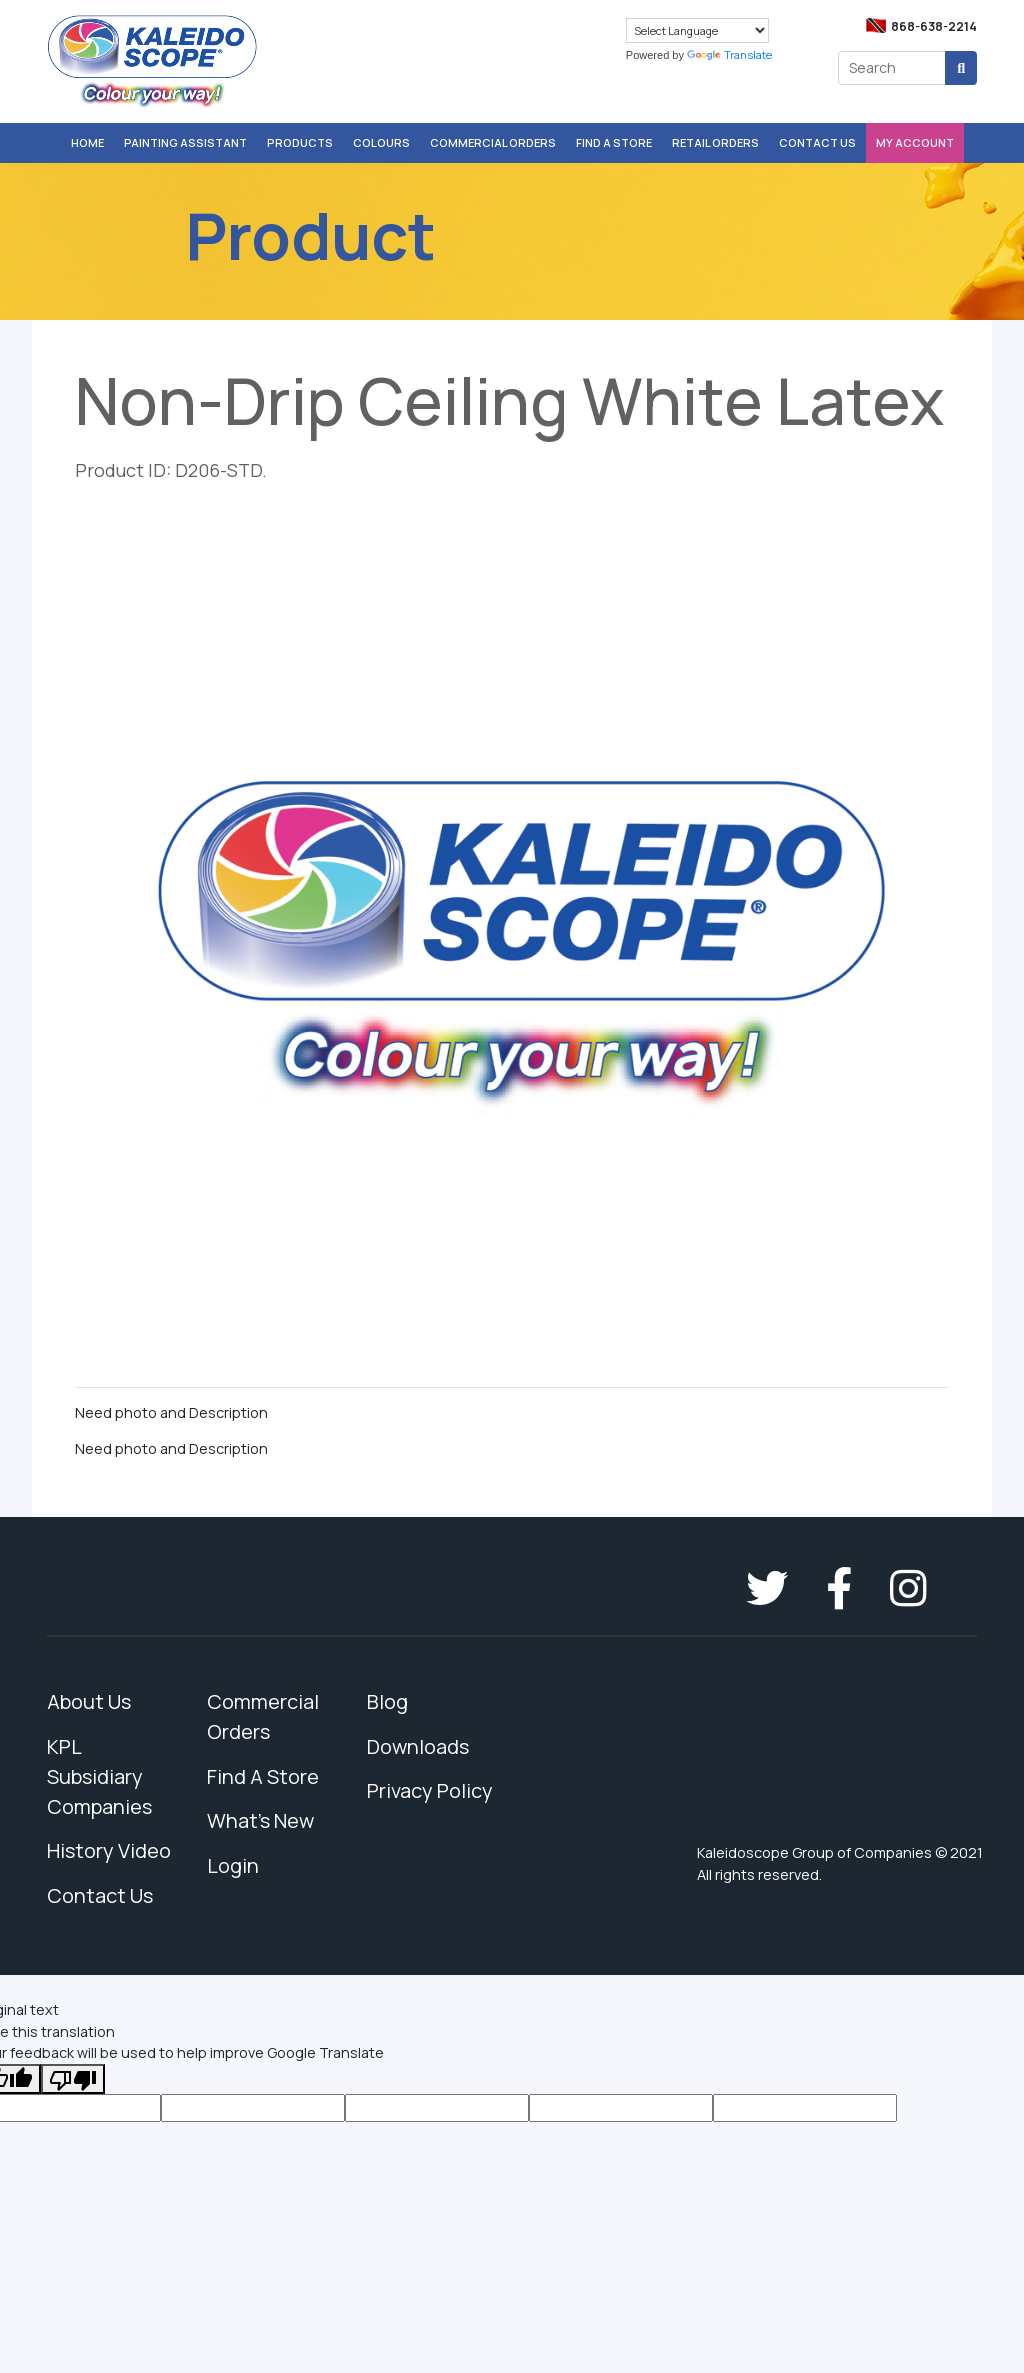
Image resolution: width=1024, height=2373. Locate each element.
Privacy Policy (430, 1790)
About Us (89, 1701)
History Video (109, 1850)
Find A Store (614, 142)
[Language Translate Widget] (697, 30)
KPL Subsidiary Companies (99, 1776)
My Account (915, 142)
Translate (729, 54)
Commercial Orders (493, 142)
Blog (387, 1701)
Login (233, 1865)
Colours (381, 142)
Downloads (418, 1746)
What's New (260, 1820)
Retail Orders (715, 142)
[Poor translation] (73, 2079)
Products (300, 142)
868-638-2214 (934, 26)
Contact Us (817, 142)
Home (87, 142)
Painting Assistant (185, 142)
